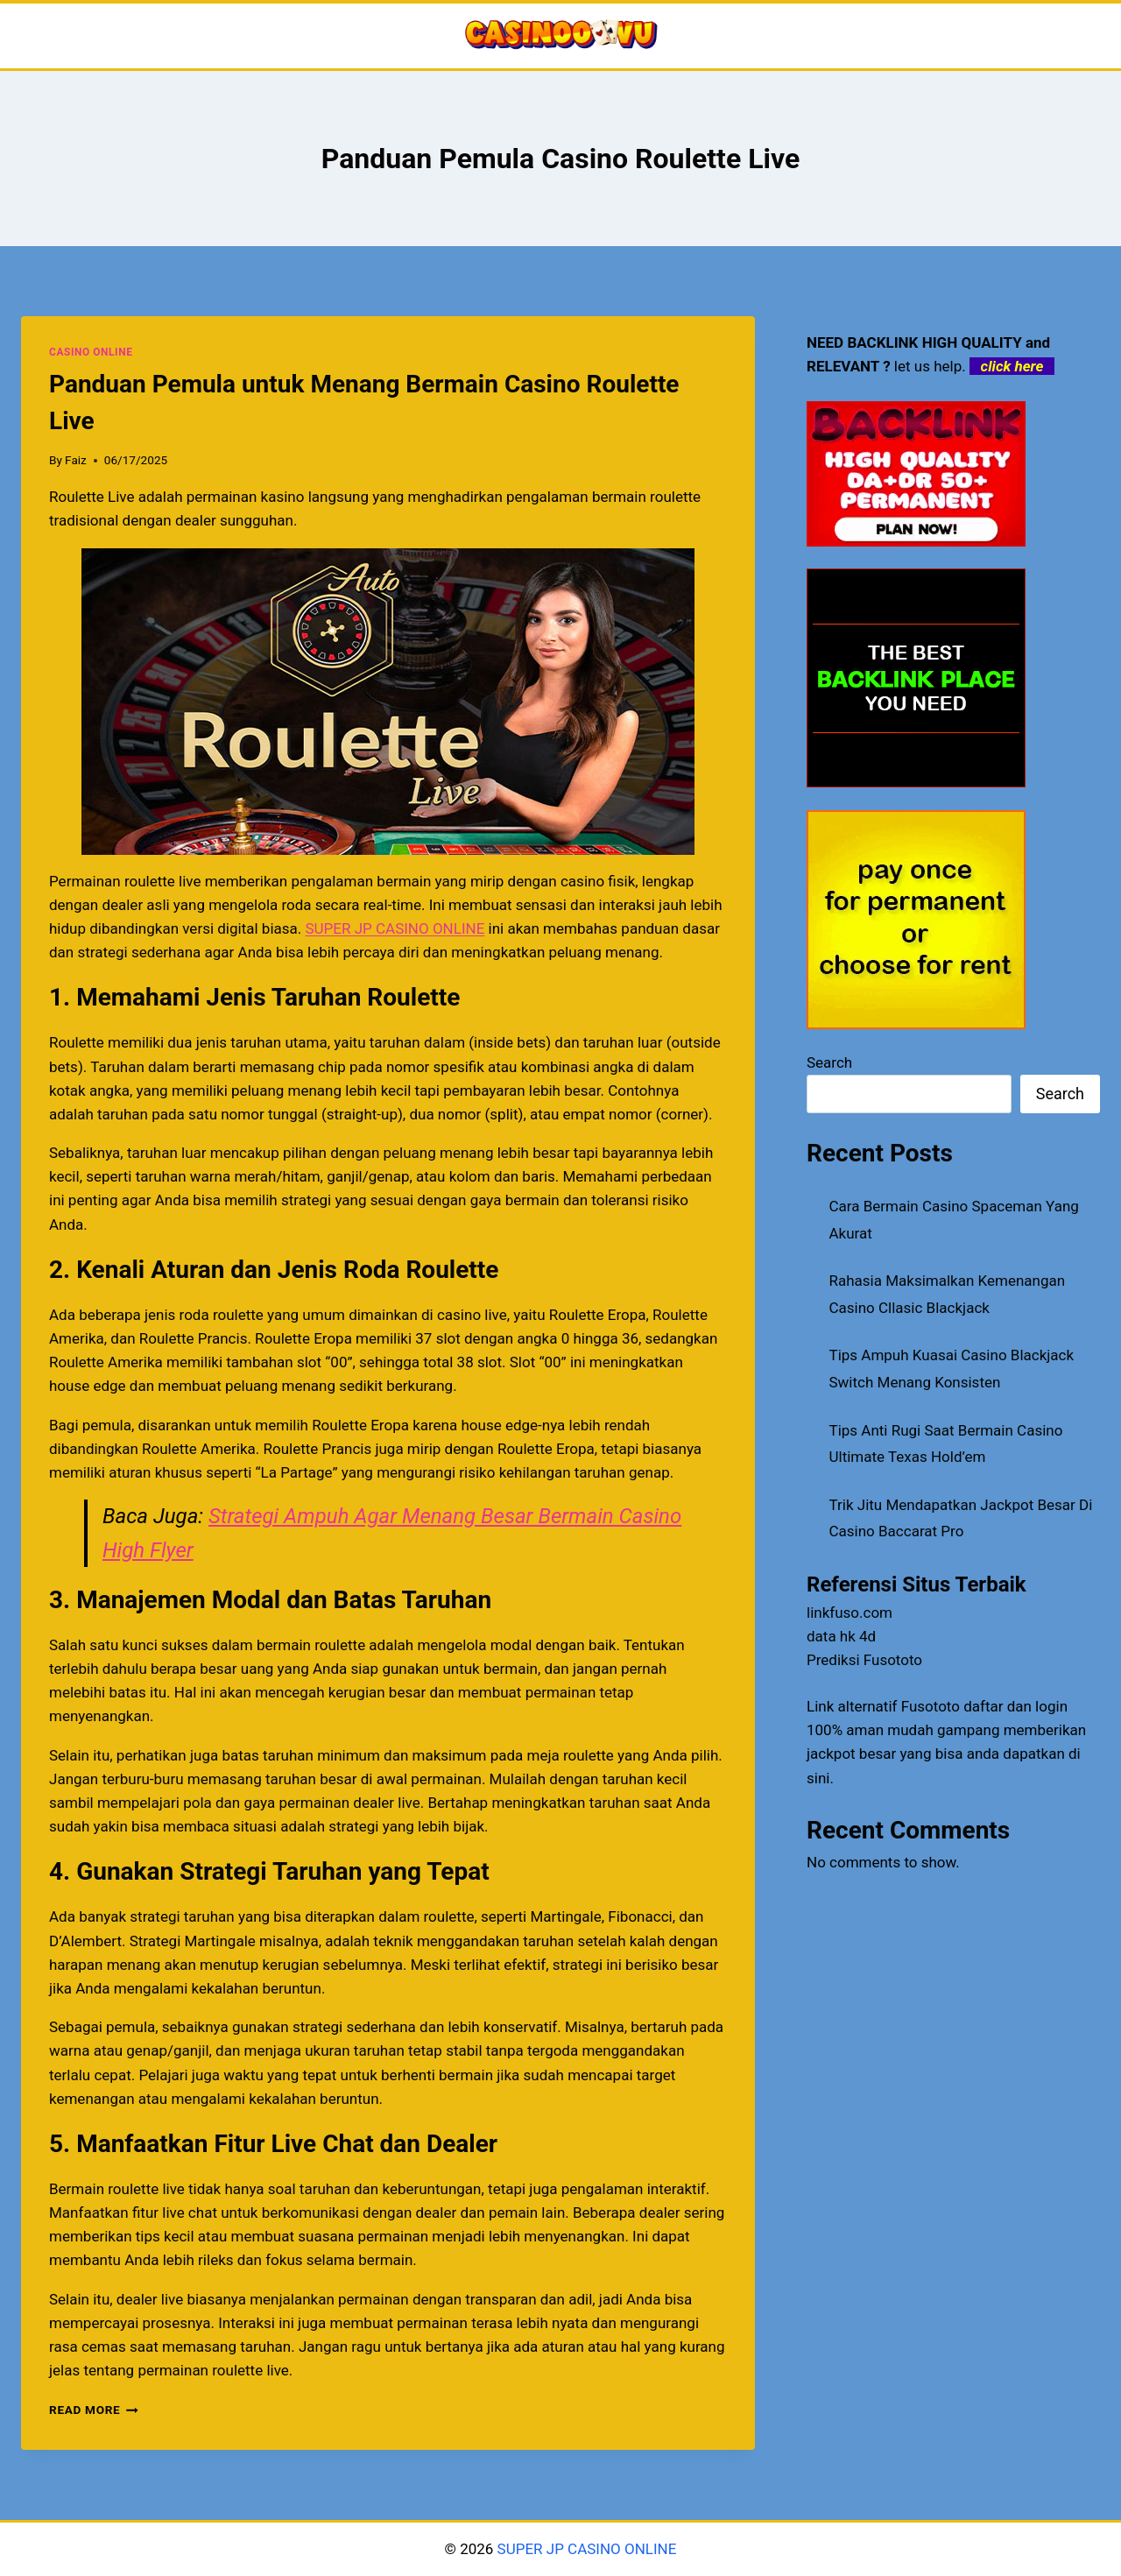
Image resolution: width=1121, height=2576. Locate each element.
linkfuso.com (849, 1612)
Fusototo (930, 1706)
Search (829, 1062)
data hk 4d (841, 1636)
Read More (93, 2410)
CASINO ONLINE (90, 352)
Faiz (76, 460)
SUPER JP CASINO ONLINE (584, 2549)
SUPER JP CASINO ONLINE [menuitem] (394, 928)
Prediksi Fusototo (864, 1660)
